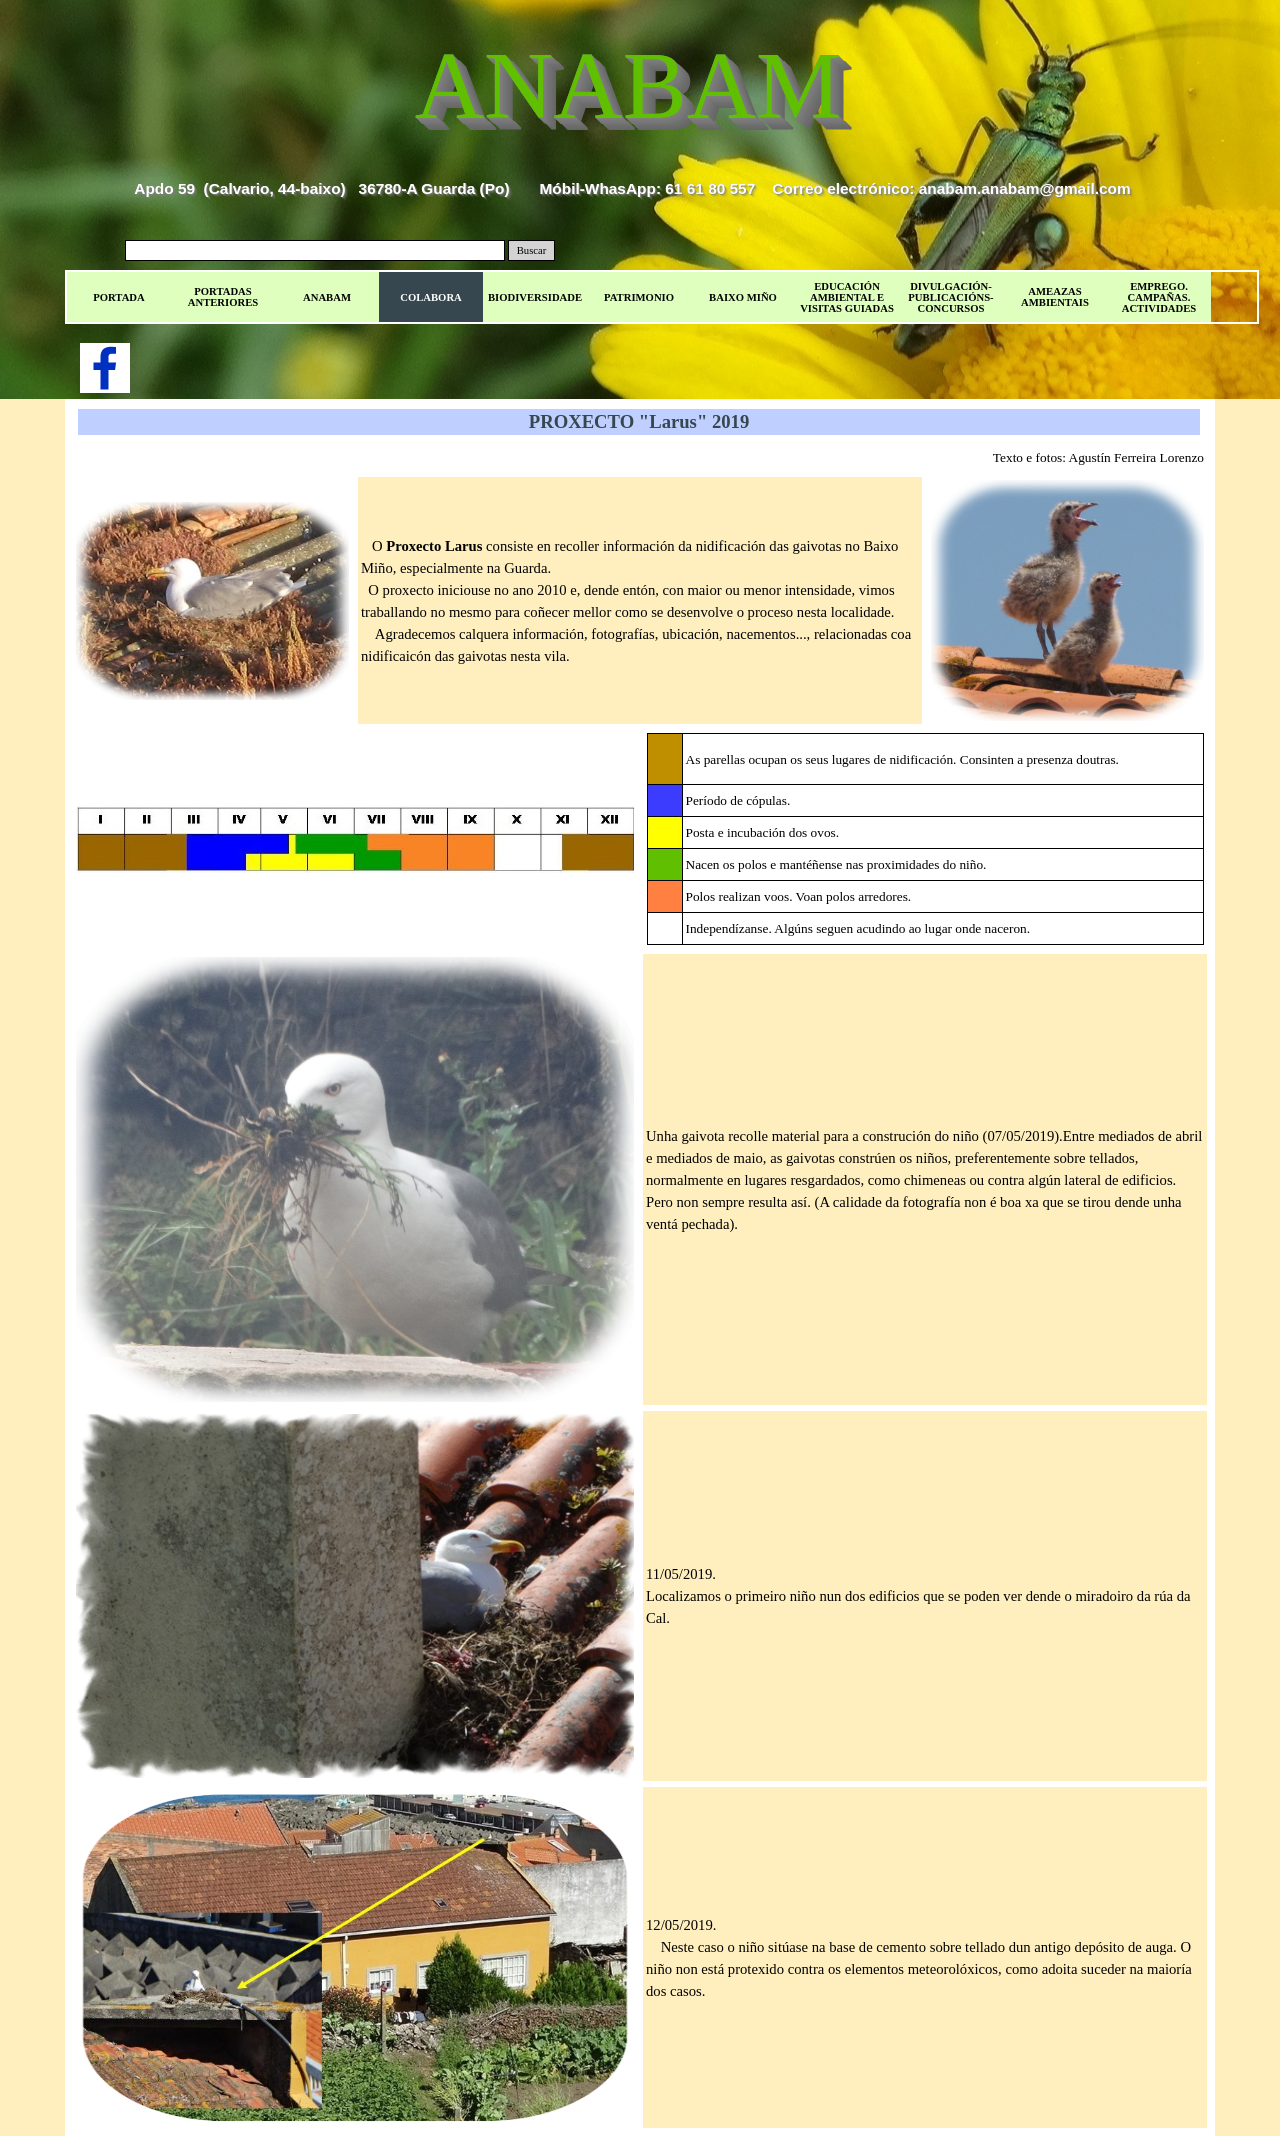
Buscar (532, 250)
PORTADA (119, 297)
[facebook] (105, 368)
